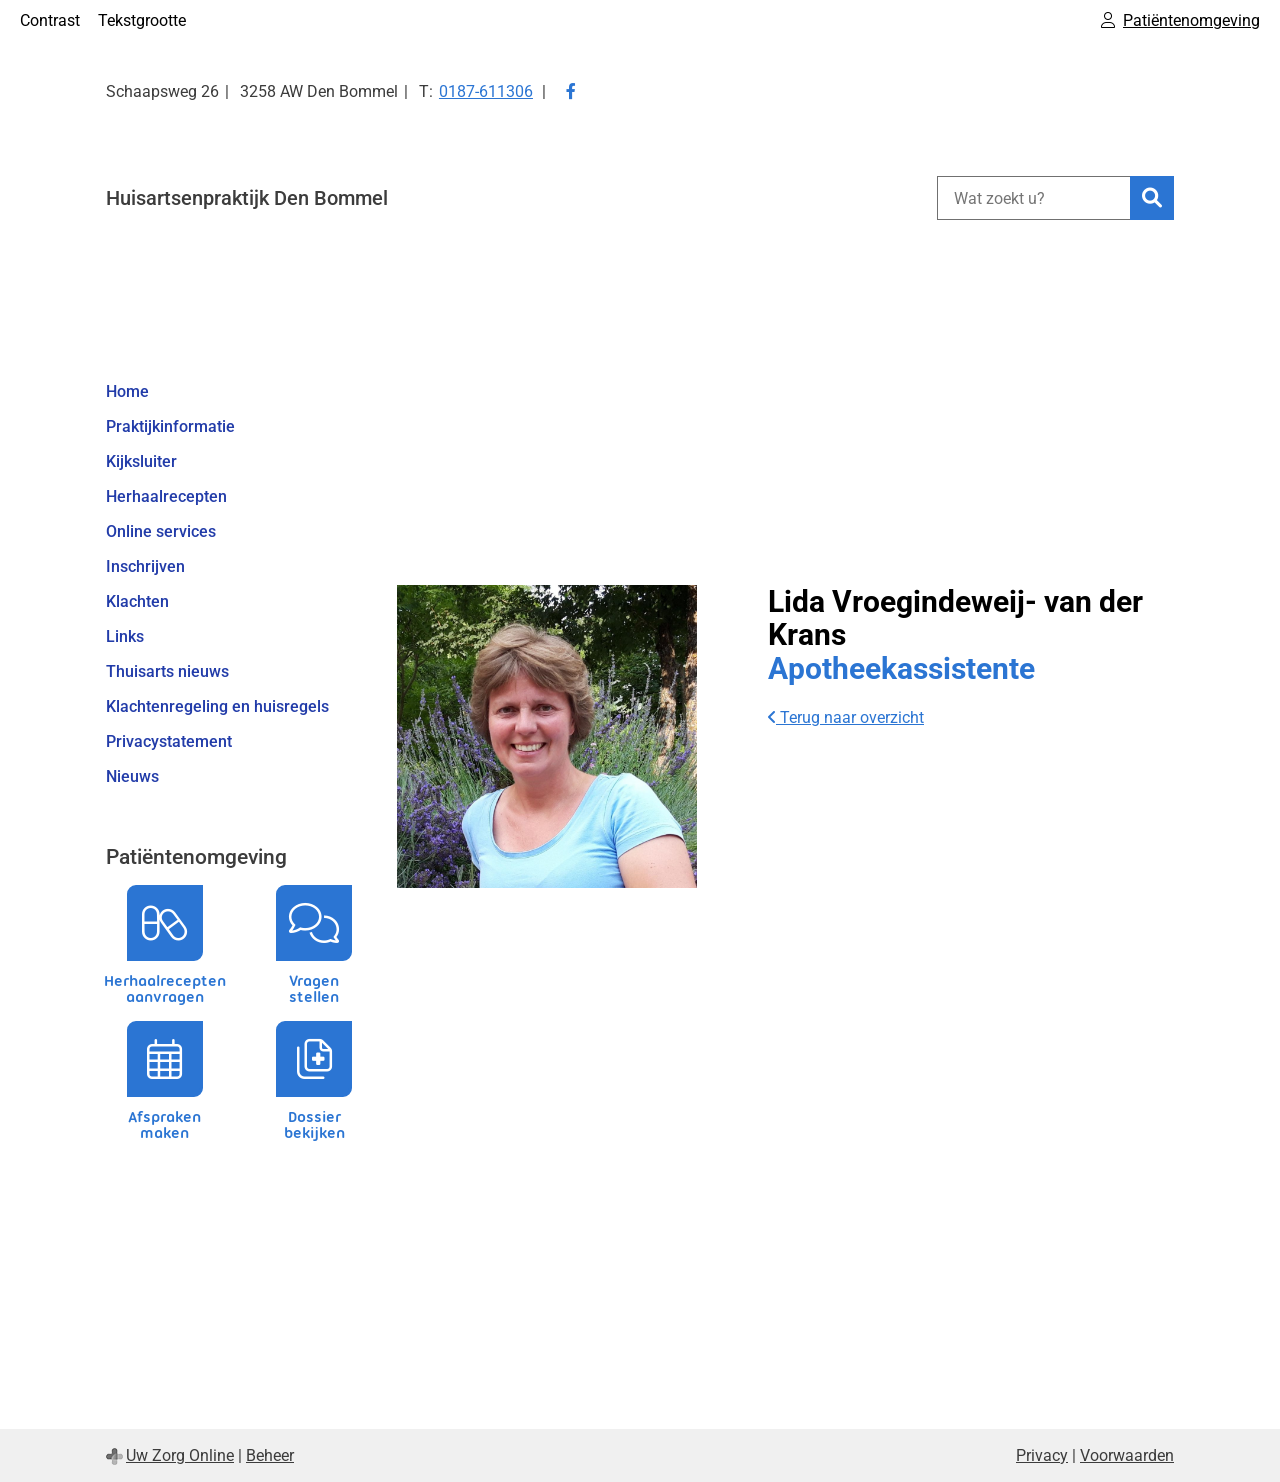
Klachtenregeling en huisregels (217, 706)
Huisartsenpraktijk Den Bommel (247, 198)
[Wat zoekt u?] (1033, 198)
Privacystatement (169, 741)
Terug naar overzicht (846, 717)
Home (127, 391)
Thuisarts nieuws (167, 671)
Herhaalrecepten (166, 496)
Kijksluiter (141, 461)
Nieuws (132, 776)
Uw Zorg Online (180, 1455)
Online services (161, 531)
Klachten (137, 601)
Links (125, 636)
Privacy (1042, 1455)
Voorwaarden (1127, 1455)
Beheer (270, 1455)
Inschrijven (145, 566)
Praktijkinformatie (170, 426)
